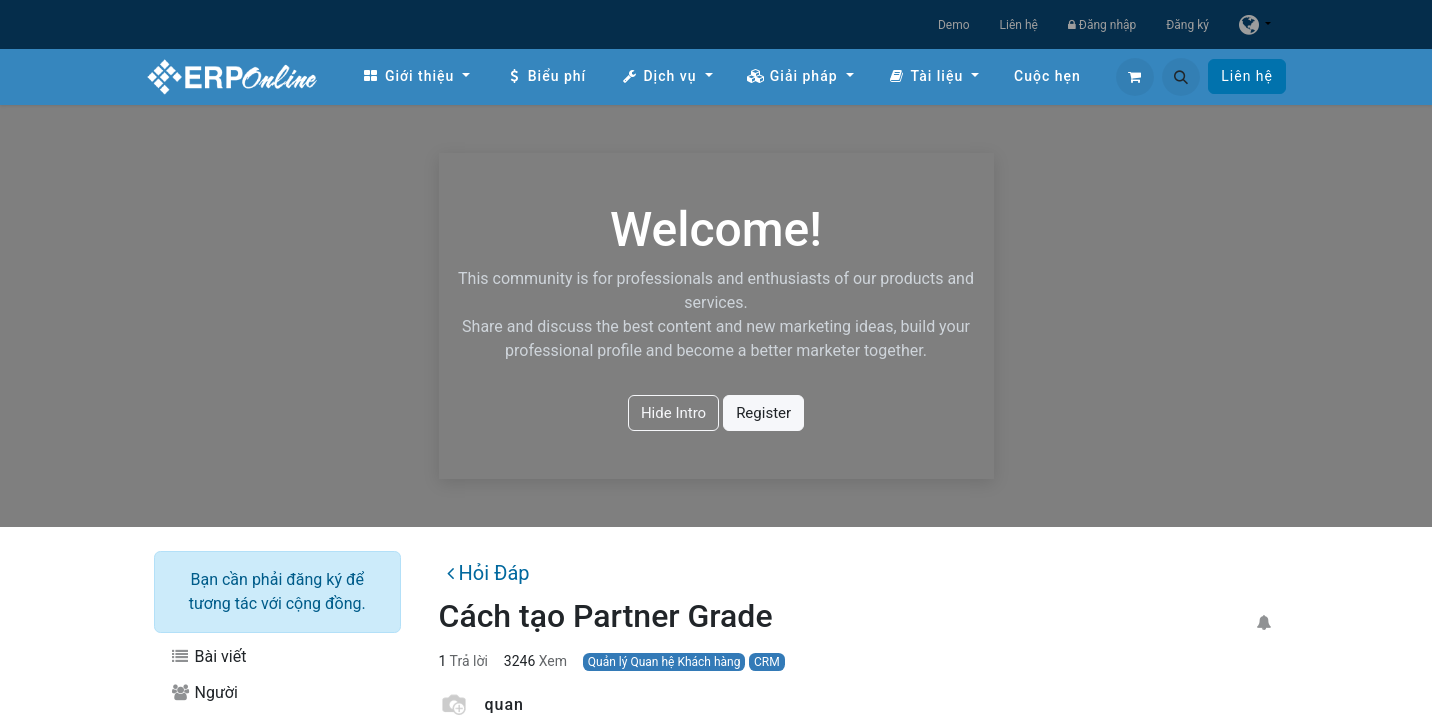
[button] (1181, 77)
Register (763, 413)
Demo (954, 25)
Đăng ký (1187, 25)
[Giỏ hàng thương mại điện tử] (1135, 77)
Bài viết (208, 656)
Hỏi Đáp (488, 573)
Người (204, 692)
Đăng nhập (1102, 25)
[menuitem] (416, 76)
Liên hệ (1019, 25)
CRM (767, 662)
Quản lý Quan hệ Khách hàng (664, 662)
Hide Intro (673, 413)
